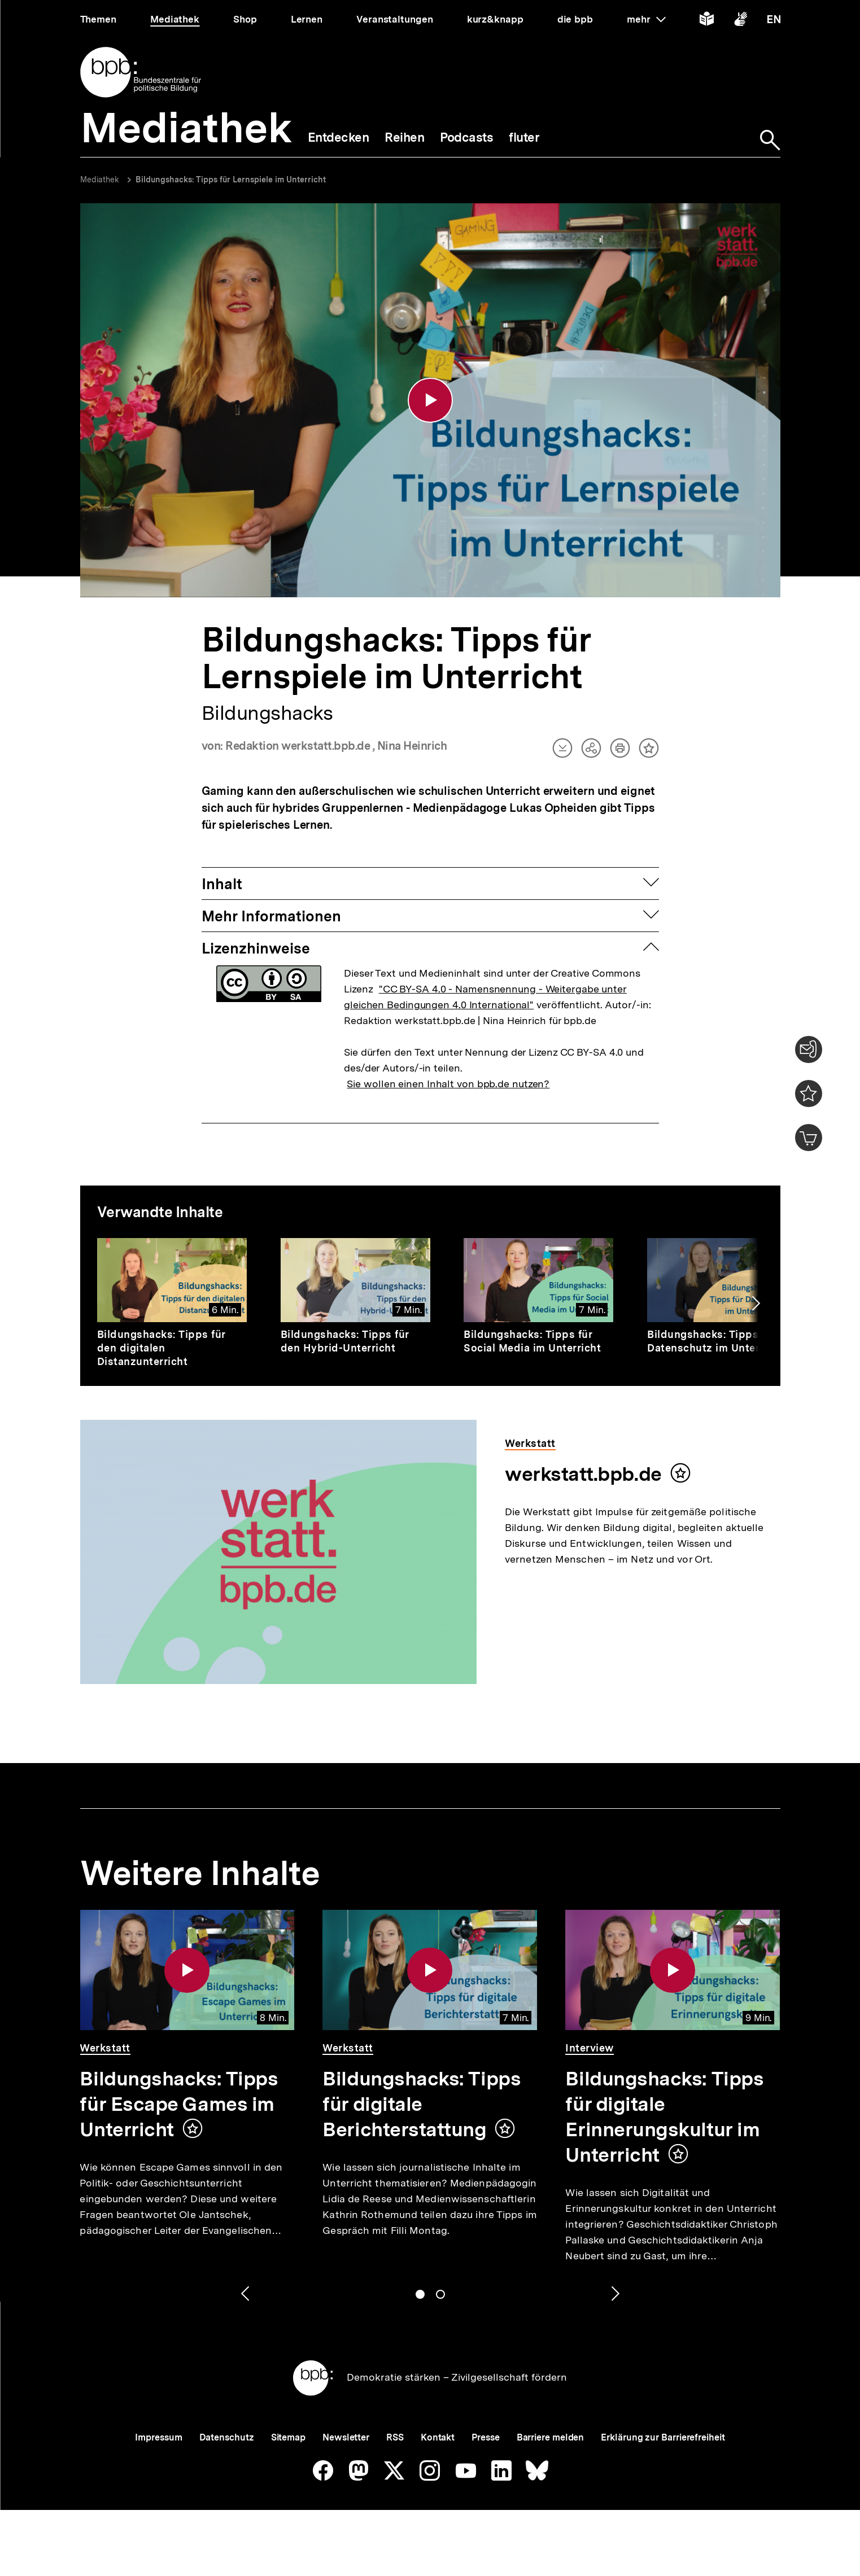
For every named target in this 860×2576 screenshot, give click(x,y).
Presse (485, 2437)
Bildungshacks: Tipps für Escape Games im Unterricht (179, 2104)
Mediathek (99, 179)
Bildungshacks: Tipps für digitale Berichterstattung (421, 2104)
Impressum (158, 2437)
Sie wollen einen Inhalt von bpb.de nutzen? (448, 1084)
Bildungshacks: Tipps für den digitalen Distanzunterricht (161, 1347)
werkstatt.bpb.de (583, 1474)
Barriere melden (550, 2437)
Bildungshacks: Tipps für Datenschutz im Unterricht (715, 1341)
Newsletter (345, 2437)
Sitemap (288, 2437)
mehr (646, 19)
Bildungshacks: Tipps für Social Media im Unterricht (532, 1341)
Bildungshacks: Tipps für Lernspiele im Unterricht (231, 179)
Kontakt (438, 2437)
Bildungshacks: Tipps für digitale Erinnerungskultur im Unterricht (664, 2117)
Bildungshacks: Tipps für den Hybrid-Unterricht (345, 1341)
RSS (395, 2437)
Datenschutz (226, 2437)
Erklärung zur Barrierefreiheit (662, 2437)
